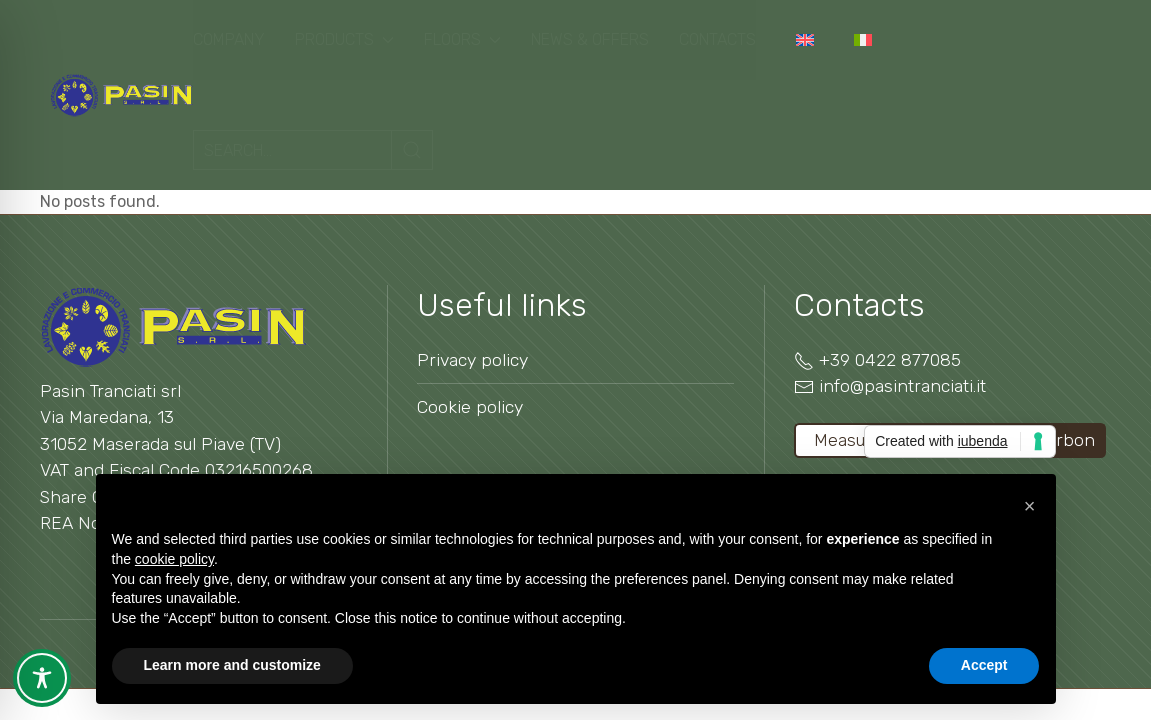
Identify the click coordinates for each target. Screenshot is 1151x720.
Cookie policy (470, 407)
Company (229, 39)
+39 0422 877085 (890, 360)
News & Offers (590, 39)
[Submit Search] (412, 150)
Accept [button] (984, 665)
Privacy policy (472, 360)
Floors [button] (462, 39)
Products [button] (344, 39)
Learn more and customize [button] (232, 665)
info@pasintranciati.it (902, 386)
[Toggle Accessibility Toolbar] (42, 678)
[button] (1030, 506)
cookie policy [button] (174, 559)
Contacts (717, 39)
